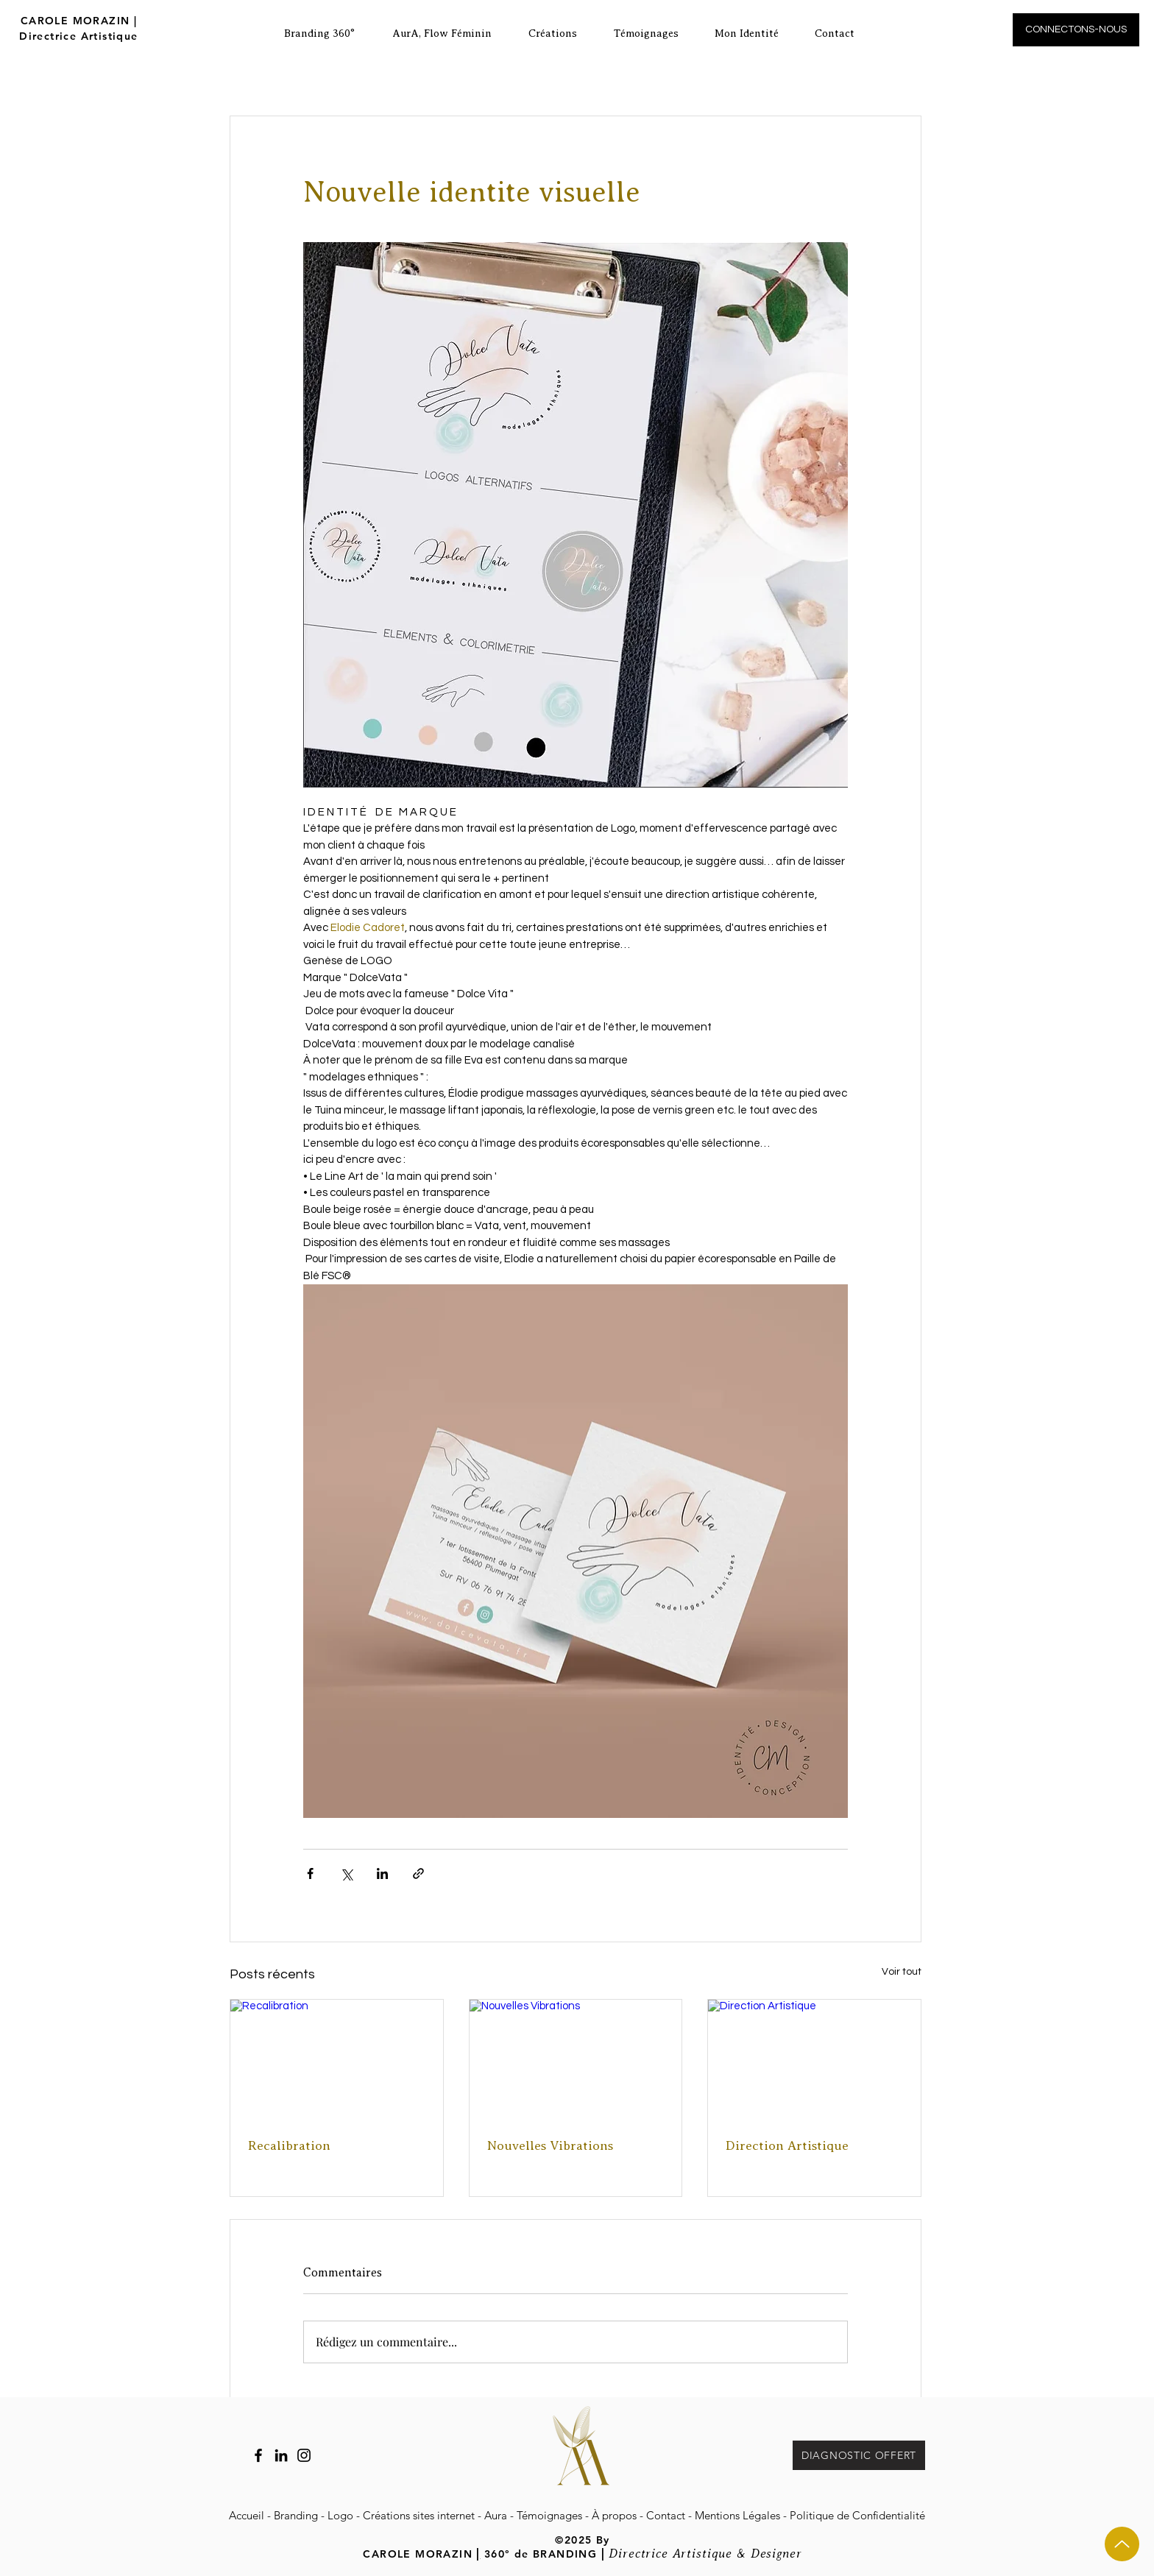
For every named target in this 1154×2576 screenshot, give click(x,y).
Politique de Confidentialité (856, 2515)
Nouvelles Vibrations (550, 2145)
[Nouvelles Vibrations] (576, 2059)
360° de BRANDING (538, 2554)
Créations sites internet (419, 2515)
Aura (495, 2515)
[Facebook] (258, 2455)
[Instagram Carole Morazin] (304, 2455)
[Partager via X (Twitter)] (346, 1873)
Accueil (246, 2515)
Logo (340, 2515)
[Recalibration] (336, 2059)
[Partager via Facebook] (310, 1873)
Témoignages (549, 2515)
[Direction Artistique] (814, 2059)
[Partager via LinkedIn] (382, 1873)
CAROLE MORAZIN (419, 2554)
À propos (614, 2515)
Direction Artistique (787, 2145)
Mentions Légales (737, 2515)
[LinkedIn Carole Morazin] (281, 2455)
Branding (296, 2515)
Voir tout (901, 1972)
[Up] (1122, 2544)
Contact (667, 2515)
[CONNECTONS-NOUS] (1076, 29)
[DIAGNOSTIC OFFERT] (859, 2455)
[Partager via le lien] (418, 1873)
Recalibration (289, 2145)
